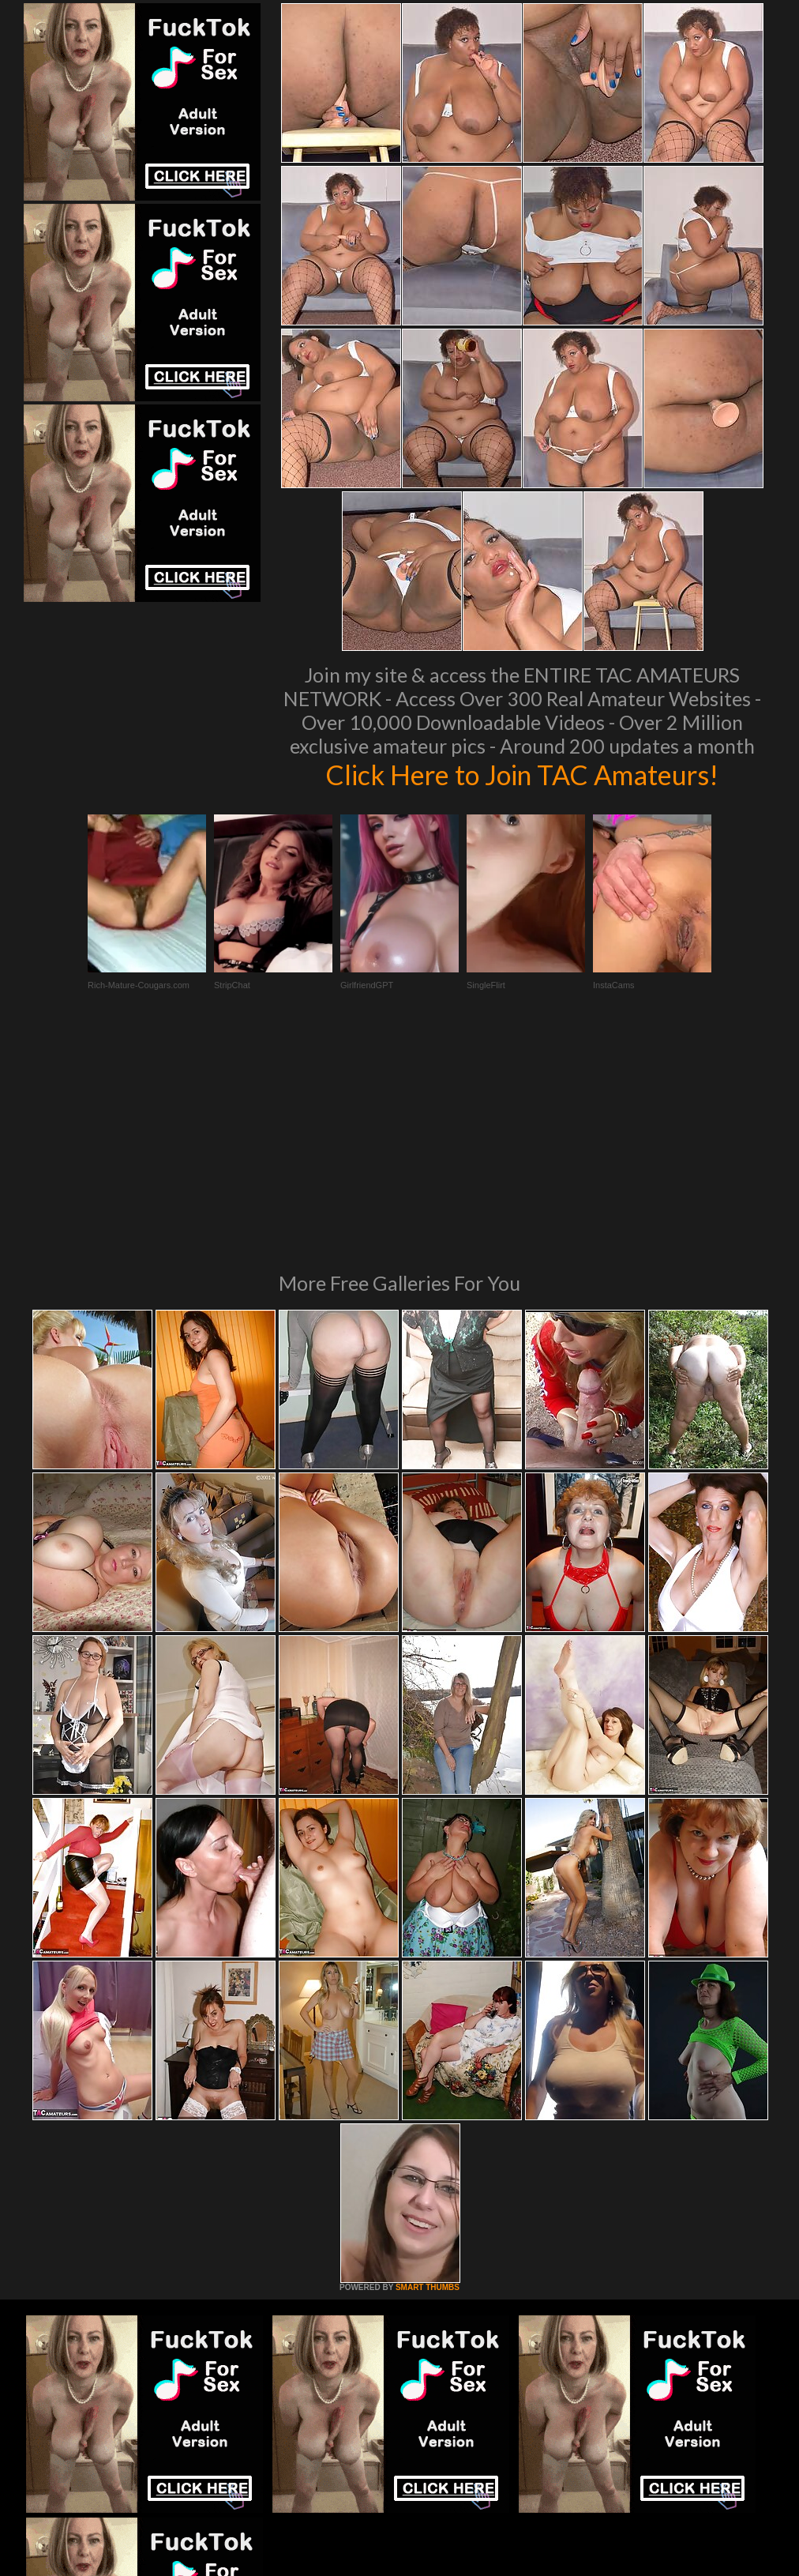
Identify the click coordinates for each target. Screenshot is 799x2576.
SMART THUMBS (428, 2071)
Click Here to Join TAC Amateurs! (522, 774)
